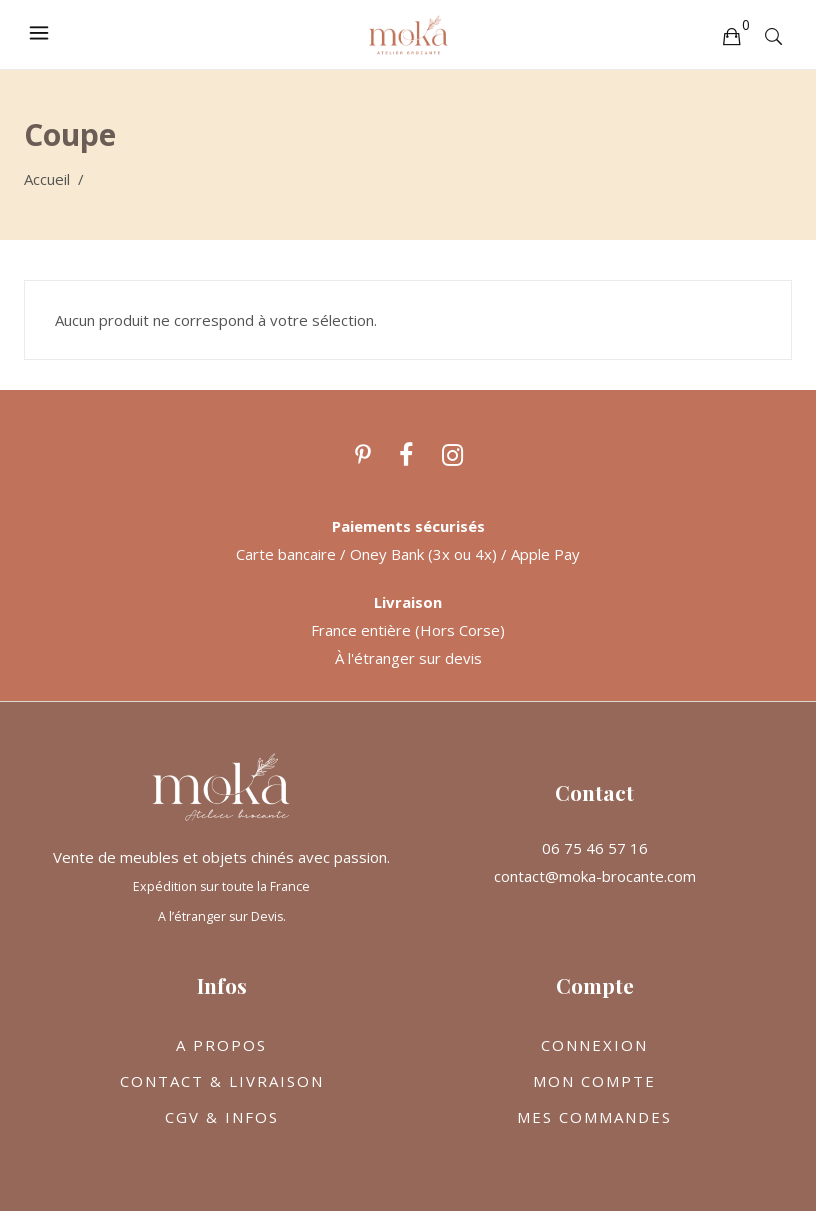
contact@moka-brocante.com (595, 876)
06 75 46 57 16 (595, 848)
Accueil (47, 179)
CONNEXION (594, 1045)
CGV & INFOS (222, 1117)
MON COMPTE (594, 1081)
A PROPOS (221, 1045)
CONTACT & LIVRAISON (222, 1081)
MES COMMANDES (594, 1117)
